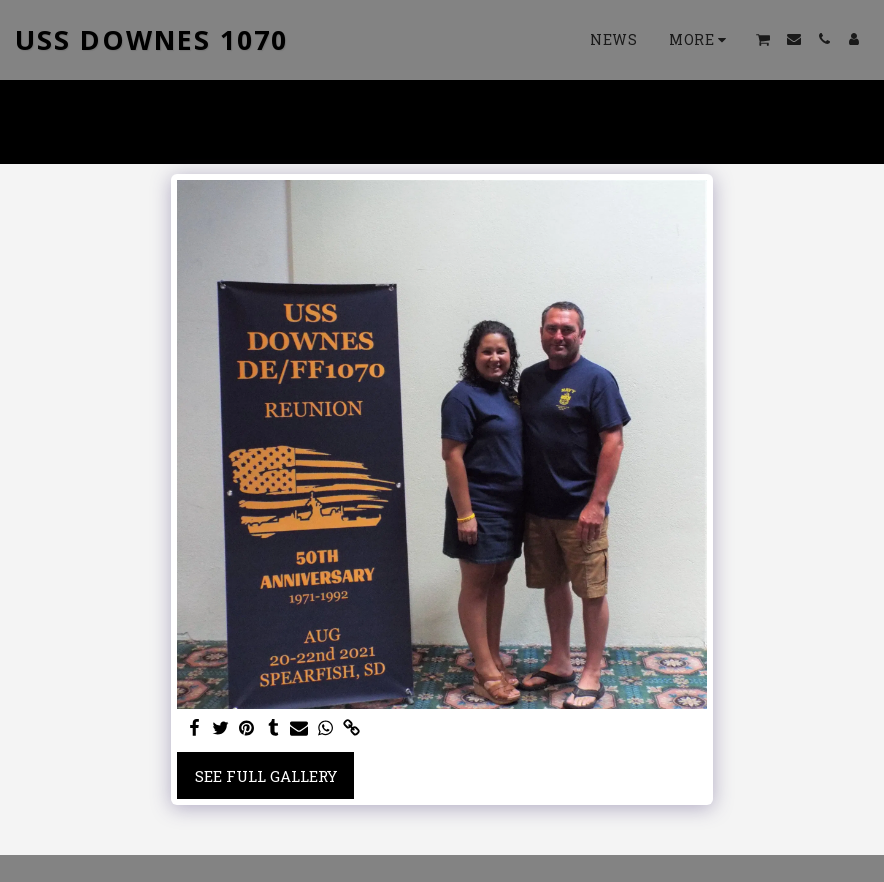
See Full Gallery (266, 776)
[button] (763, 39)
